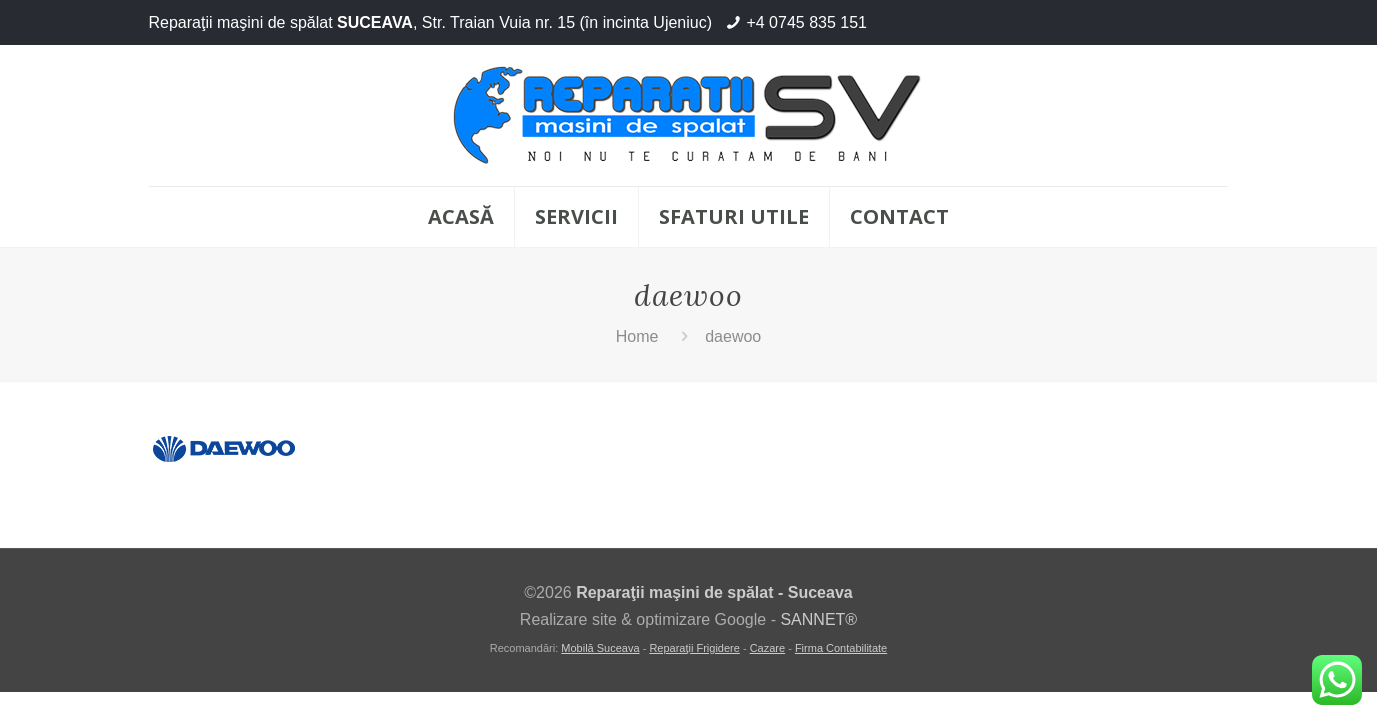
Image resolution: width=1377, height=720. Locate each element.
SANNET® (818, 619)
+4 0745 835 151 (806, 22)
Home (637, 336)
